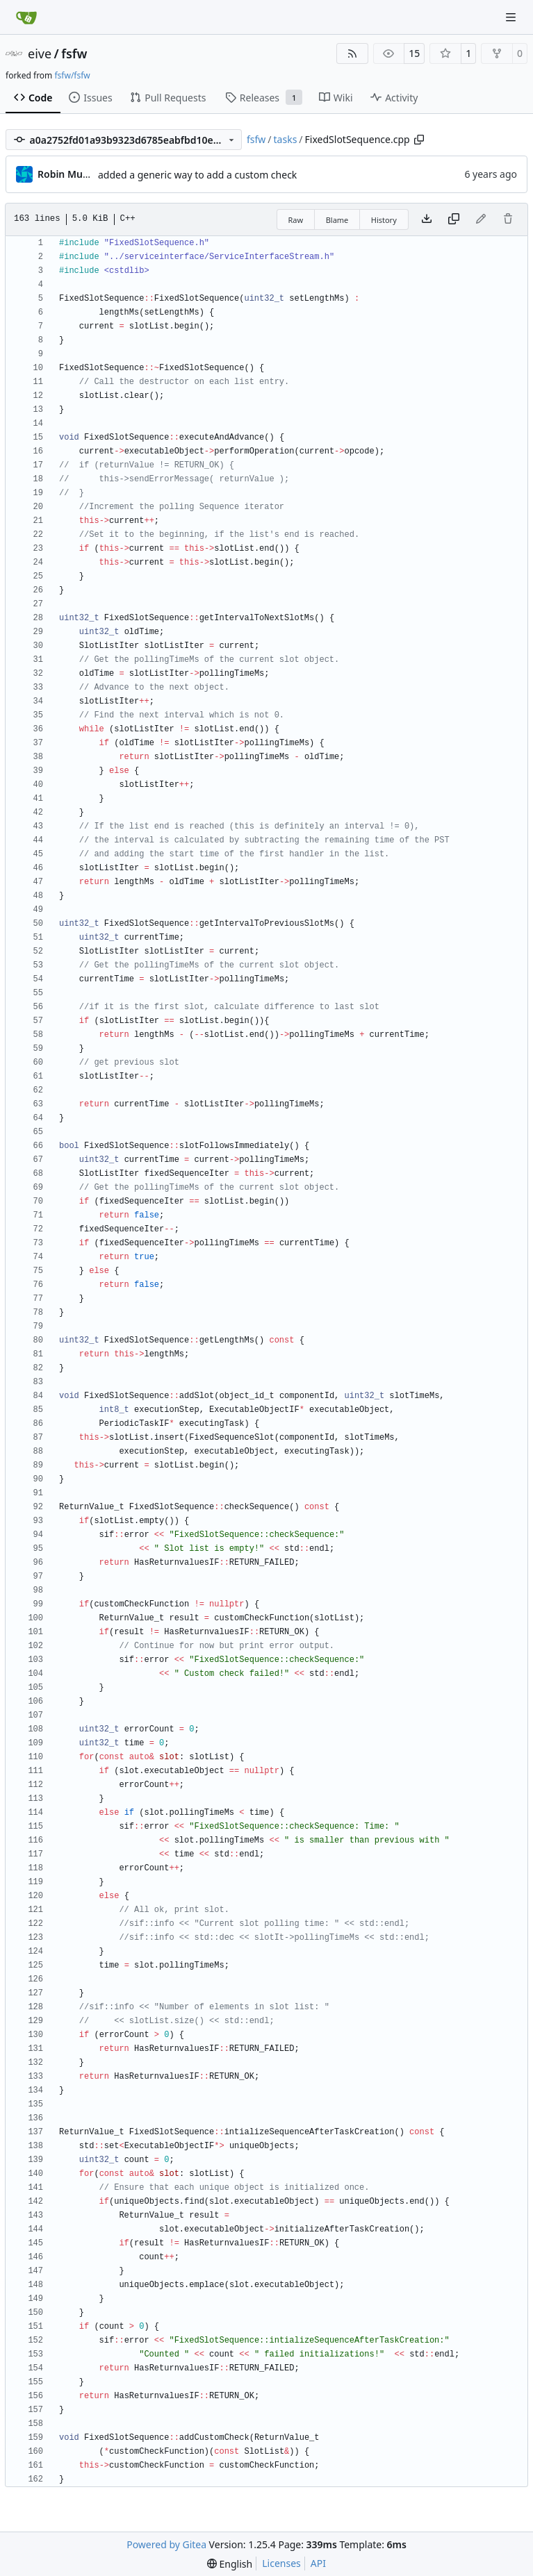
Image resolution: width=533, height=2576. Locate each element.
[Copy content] (454, 219)
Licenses (281, 2563)
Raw (296, 220)
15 (414, 53)
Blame (337, 220)
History (384, 220)
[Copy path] (419, 139)
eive (39, 53)
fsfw (74, 53)
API (318, 2563)
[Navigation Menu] (512, 17)
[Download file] (427, 219)
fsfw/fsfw (72, 75)
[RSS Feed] (352, 53)
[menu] (229, 2563)
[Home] (26, 17)
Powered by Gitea (166, 2544)
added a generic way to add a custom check (197, 174)
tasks (285, 139)
